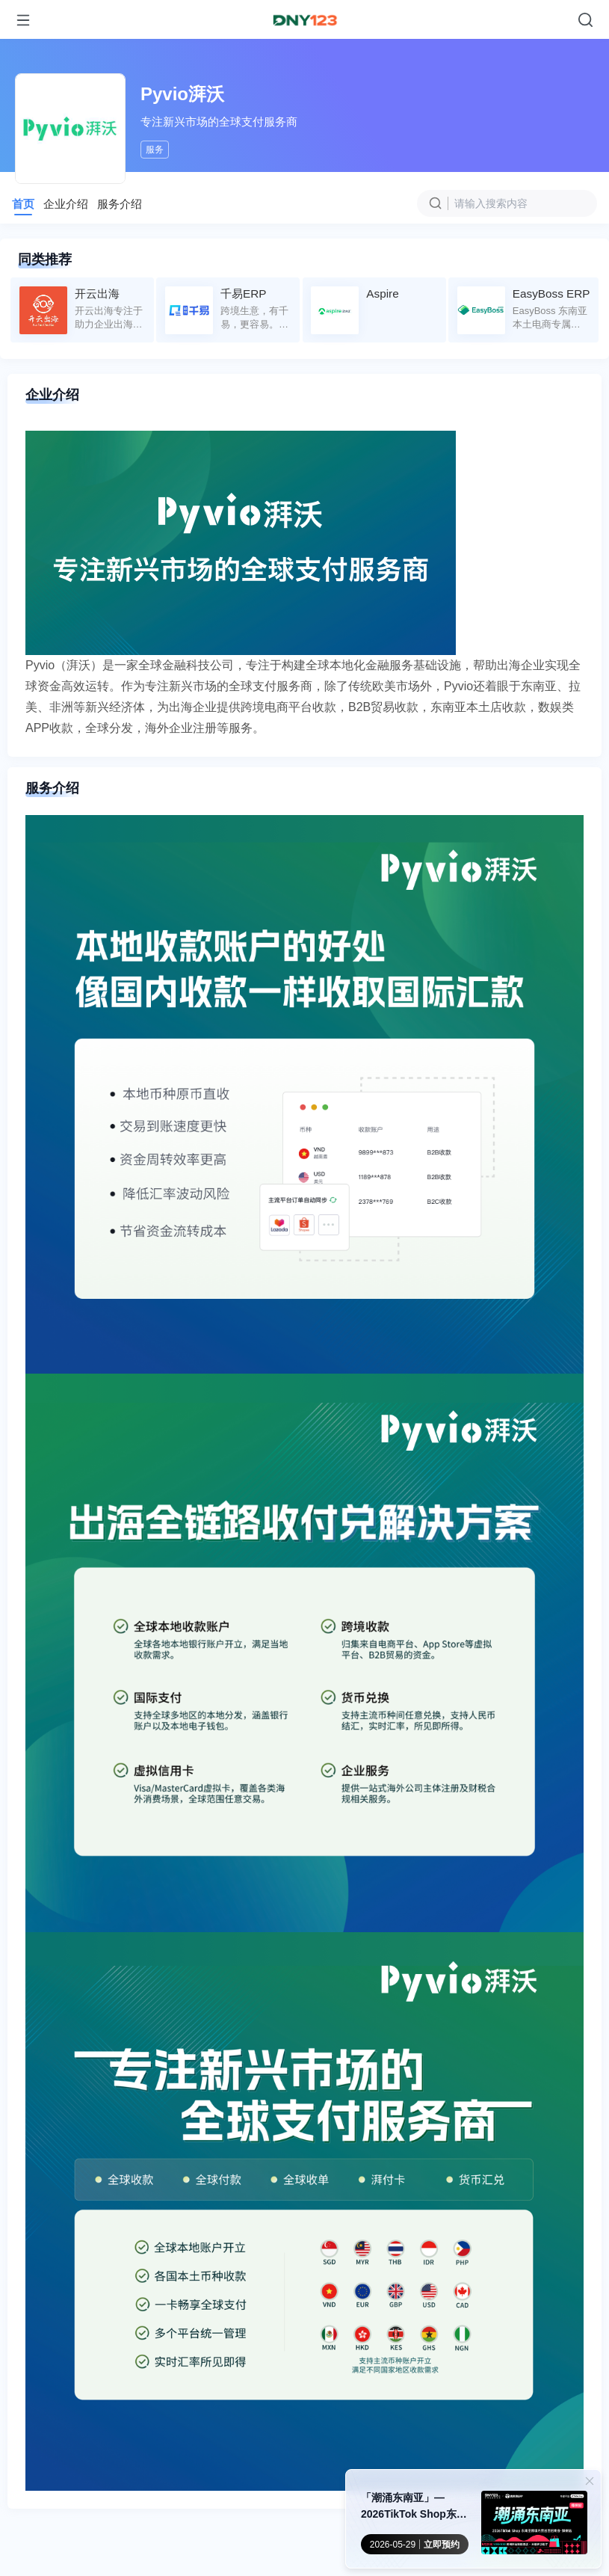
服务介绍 (119, 203)
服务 (155, 149)
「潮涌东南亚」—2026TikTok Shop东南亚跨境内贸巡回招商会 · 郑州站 (416, 2507)
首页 (23, 203)
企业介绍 (65, 203)
